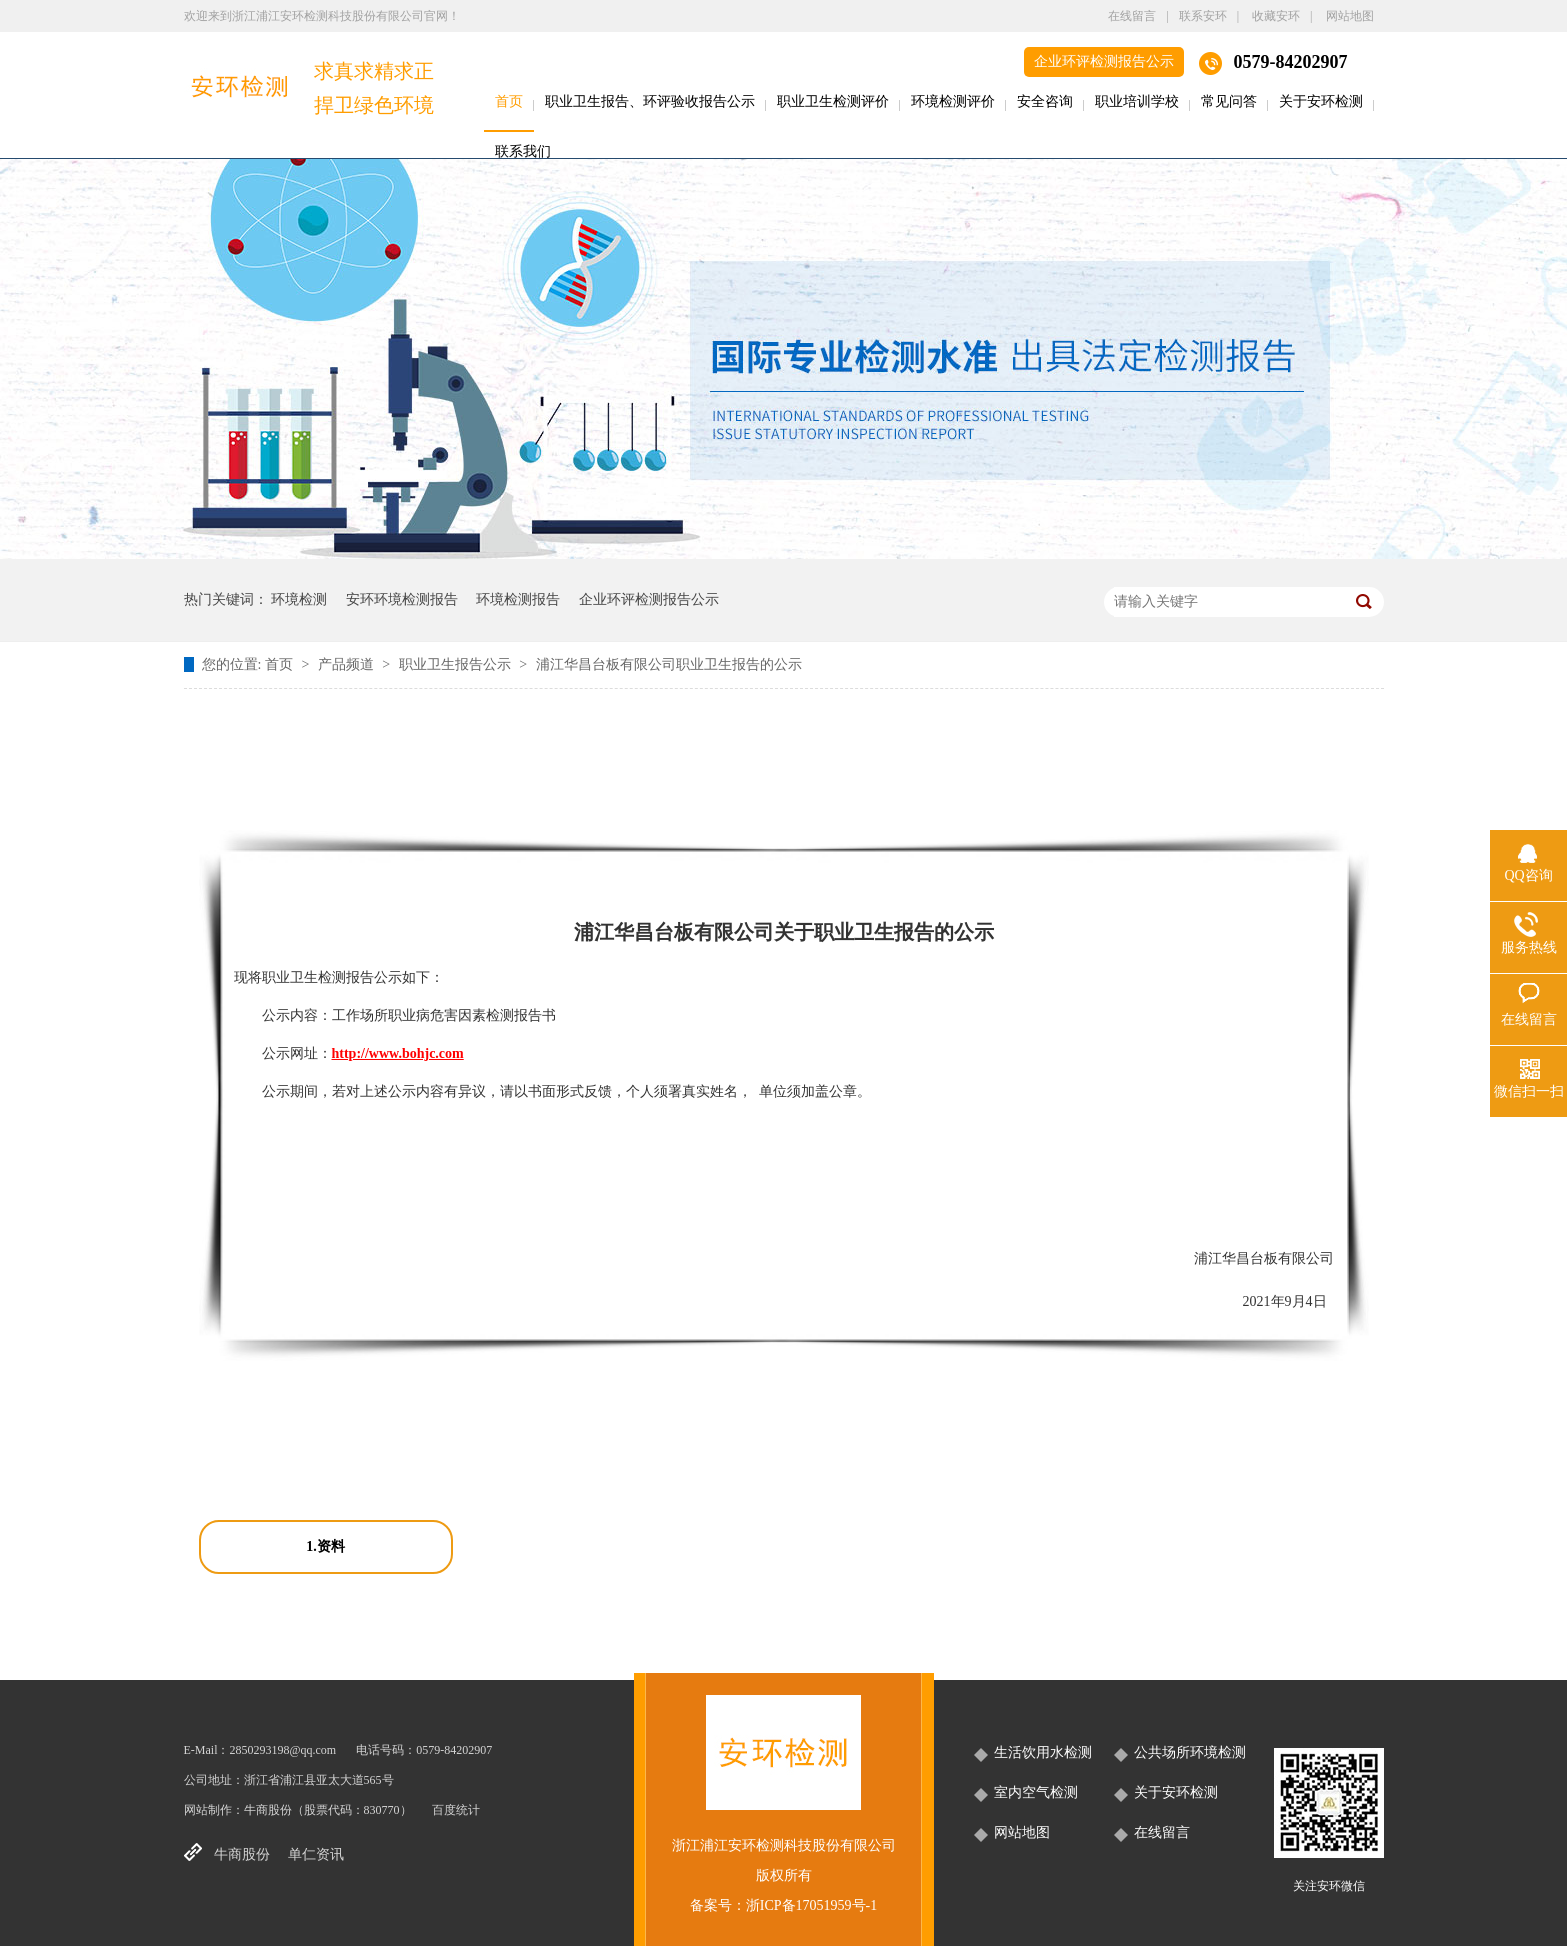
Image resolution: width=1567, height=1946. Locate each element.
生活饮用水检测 (1043, 1752)
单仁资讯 (316, 1854)
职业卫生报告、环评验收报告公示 (650, 101)
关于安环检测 (1321, 101)
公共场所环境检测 (1190, 1752)
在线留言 (1132, 16)
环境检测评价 (953, 101)
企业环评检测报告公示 (1104, 61)
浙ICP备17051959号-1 (811, 1905)
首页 (509, 101)
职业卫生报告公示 (457, 664)
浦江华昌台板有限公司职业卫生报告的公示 (669, 664)
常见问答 (1229, 101)
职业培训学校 (1137, 101)
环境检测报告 (518, 599)
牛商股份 (268, 1810)
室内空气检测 (1036, 1792)
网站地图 (1350, 16)
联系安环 (1203, 16)
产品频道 (348, 664)
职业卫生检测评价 (833, 101)
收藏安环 (1276, 16)
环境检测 (299, 599)
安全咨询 (1045, 101)
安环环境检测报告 (402, 599)
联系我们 (523, 151)
